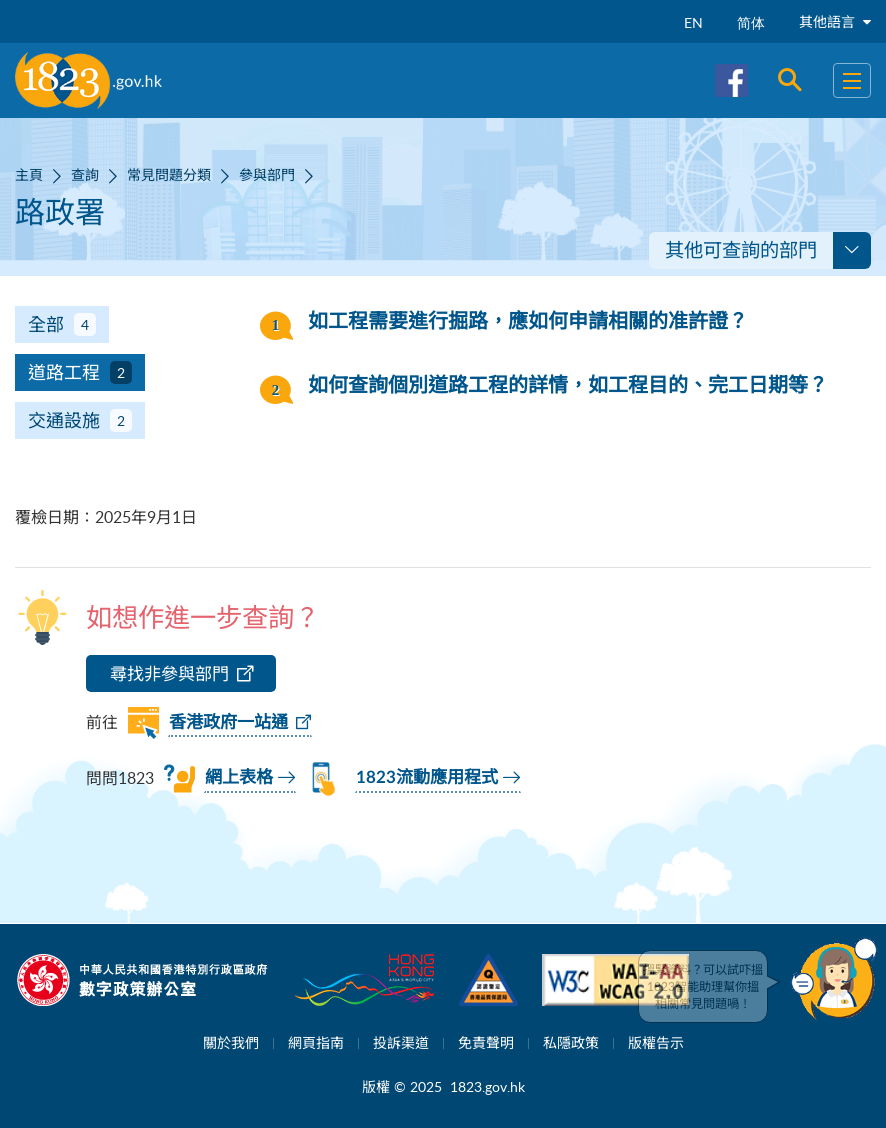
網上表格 (239, 777)
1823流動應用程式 (427, 777)
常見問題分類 (169, 174)
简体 (751, 22)
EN (693, 22)
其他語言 (835, 21)
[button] (834, 979)
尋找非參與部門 (169, 673)
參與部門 (267, 174)
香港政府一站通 (228, 722)
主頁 (29, 174)
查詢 (85, 174)
